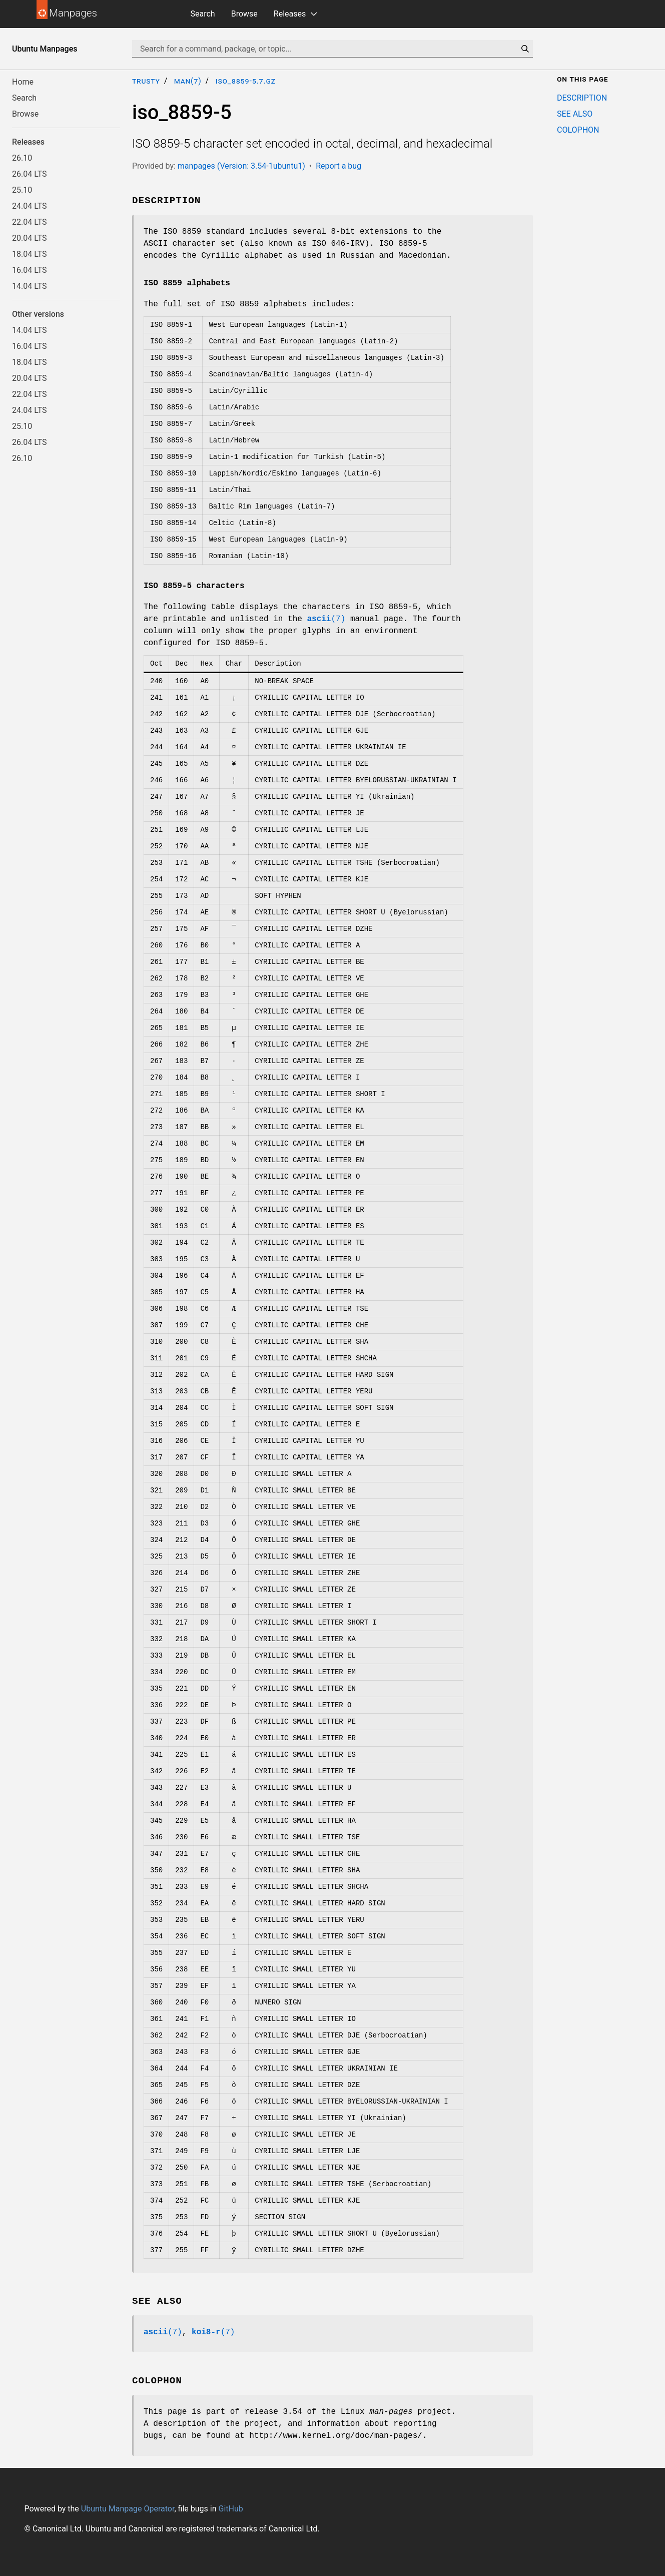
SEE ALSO (574, 114)
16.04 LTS (29, 270)
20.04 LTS (29, 238)
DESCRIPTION (582, 98)
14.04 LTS (29, 286)
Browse (244, 14)
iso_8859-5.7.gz (246, 81)
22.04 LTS (29, 222)
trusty (146, 81)
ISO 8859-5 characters (194, 586)
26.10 (22, 158)
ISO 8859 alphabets (187, 283)
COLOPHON (578, 130)
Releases (290, 14)
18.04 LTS (29, 254)
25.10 (22, 190)
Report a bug (338, 166)
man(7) (188, 81)
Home (23, 82)
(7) (326, 619)
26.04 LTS (29, 174)
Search (203, 14)
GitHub (230, 2508)
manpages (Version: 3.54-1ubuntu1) (241, 166)
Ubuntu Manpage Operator (128, 2508)
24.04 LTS (29, 206)
